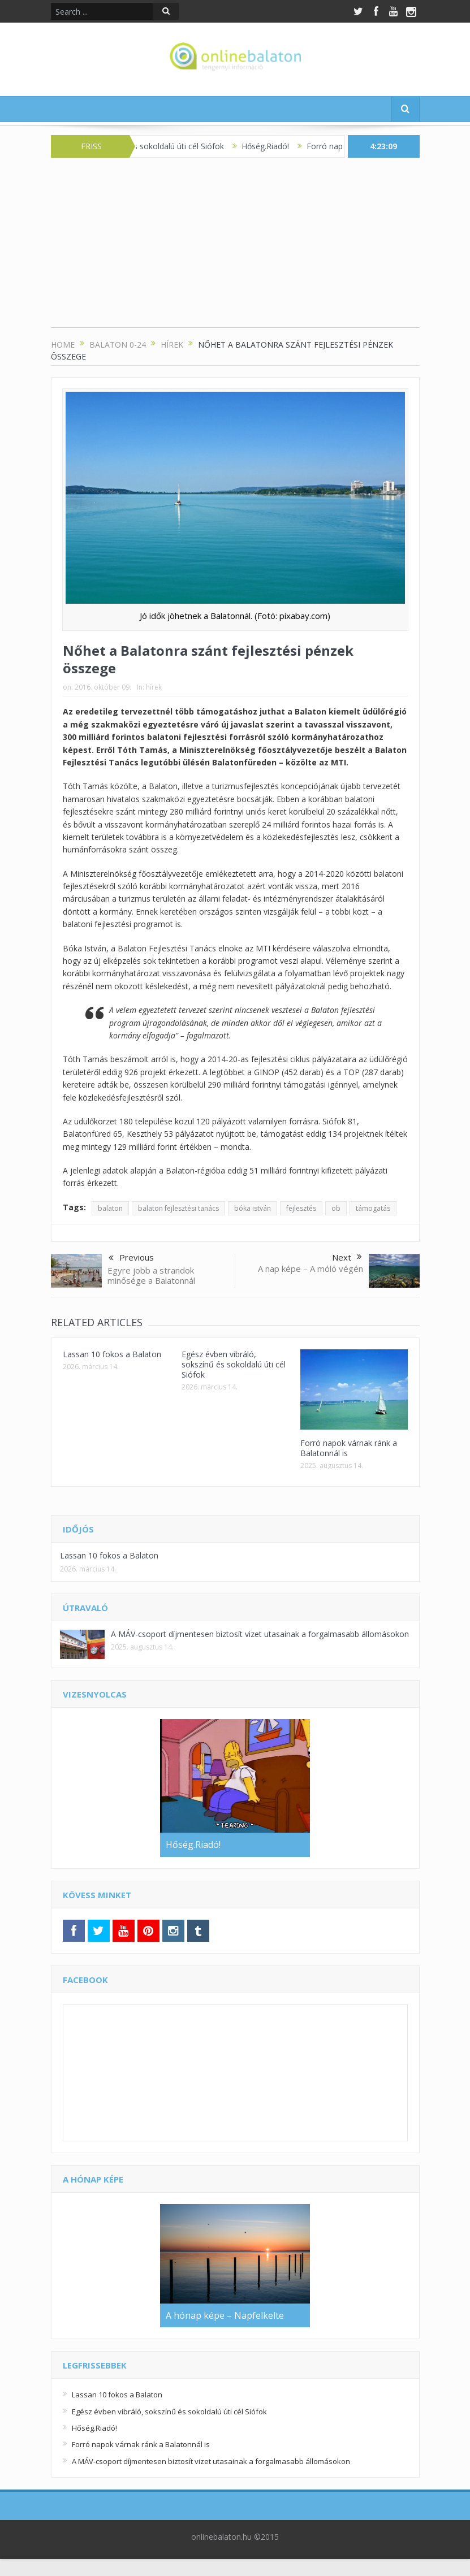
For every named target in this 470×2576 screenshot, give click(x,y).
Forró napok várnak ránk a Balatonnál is (348, 1448)
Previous (131, 1258)
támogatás (373, 1208)
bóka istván (252, 1208)
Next (347, 1257)
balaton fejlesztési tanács (178, 1208)
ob (335, 1208)
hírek (154, 687)
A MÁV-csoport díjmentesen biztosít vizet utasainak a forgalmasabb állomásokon (260, 1634)
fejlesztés (301, 1208)
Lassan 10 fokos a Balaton (112, 1354)
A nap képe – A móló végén (310, 1268)
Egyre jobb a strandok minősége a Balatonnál (151, 1275)
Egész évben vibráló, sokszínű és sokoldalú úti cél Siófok (234, 1364)
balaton (110, 1208)
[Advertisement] (235, 248)
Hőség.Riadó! (275, 146)
